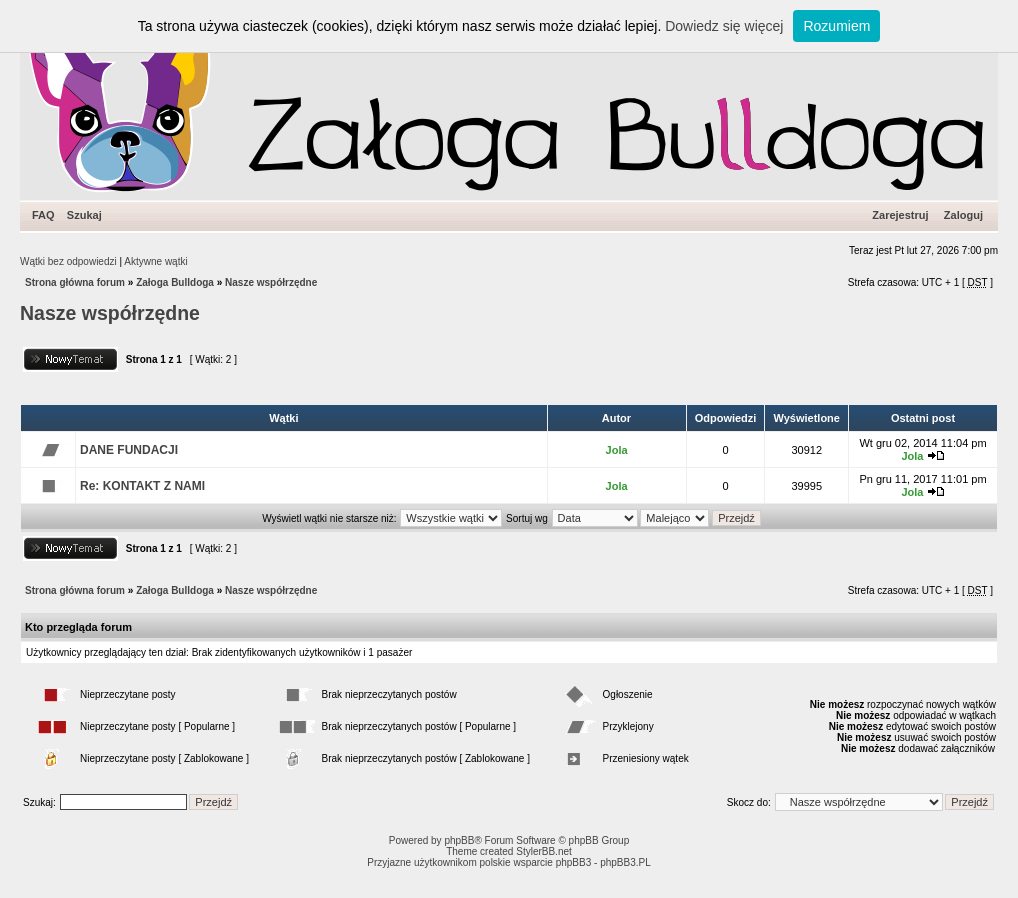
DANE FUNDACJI (129, 450)
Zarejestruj (900, 215)
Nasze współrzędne (271, 282)
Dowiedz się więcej (724, 26)
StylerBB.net (544, 851)
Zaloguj (963, 215)
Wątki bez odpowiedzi (68, 261)
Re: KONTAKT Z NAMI (142, 486)
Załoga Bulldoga (175, 282)
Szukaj (84, 215)
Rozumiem (836, 26)
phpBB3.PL (625, 862)
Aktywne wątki (155, 261)
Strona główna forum (75, 282)
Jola (617, 450)
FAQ (43, 215)
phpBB (459, 840)
